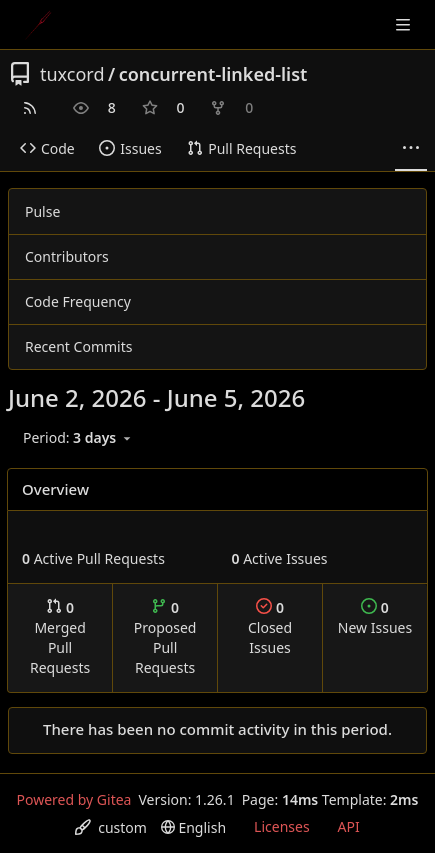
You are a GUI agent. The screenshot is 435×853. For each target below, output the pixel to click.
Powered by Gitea (74, 799)
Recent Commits (78, 346)
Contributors (67, 256)
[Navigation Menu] (405, 24)
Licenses (282, 826)
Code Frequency (78, 301)
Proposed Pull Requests (165, 637)
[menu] (78, 438)
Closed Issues (270, 627)
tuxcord (72, 74)
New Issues (375, 617)
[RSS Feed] (30, 108)
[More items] (411, 149)
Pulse (42, 211)
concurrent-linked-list (213, 74)
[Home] (38, 25)
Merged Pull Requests (60, 637)
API (349, 826)
